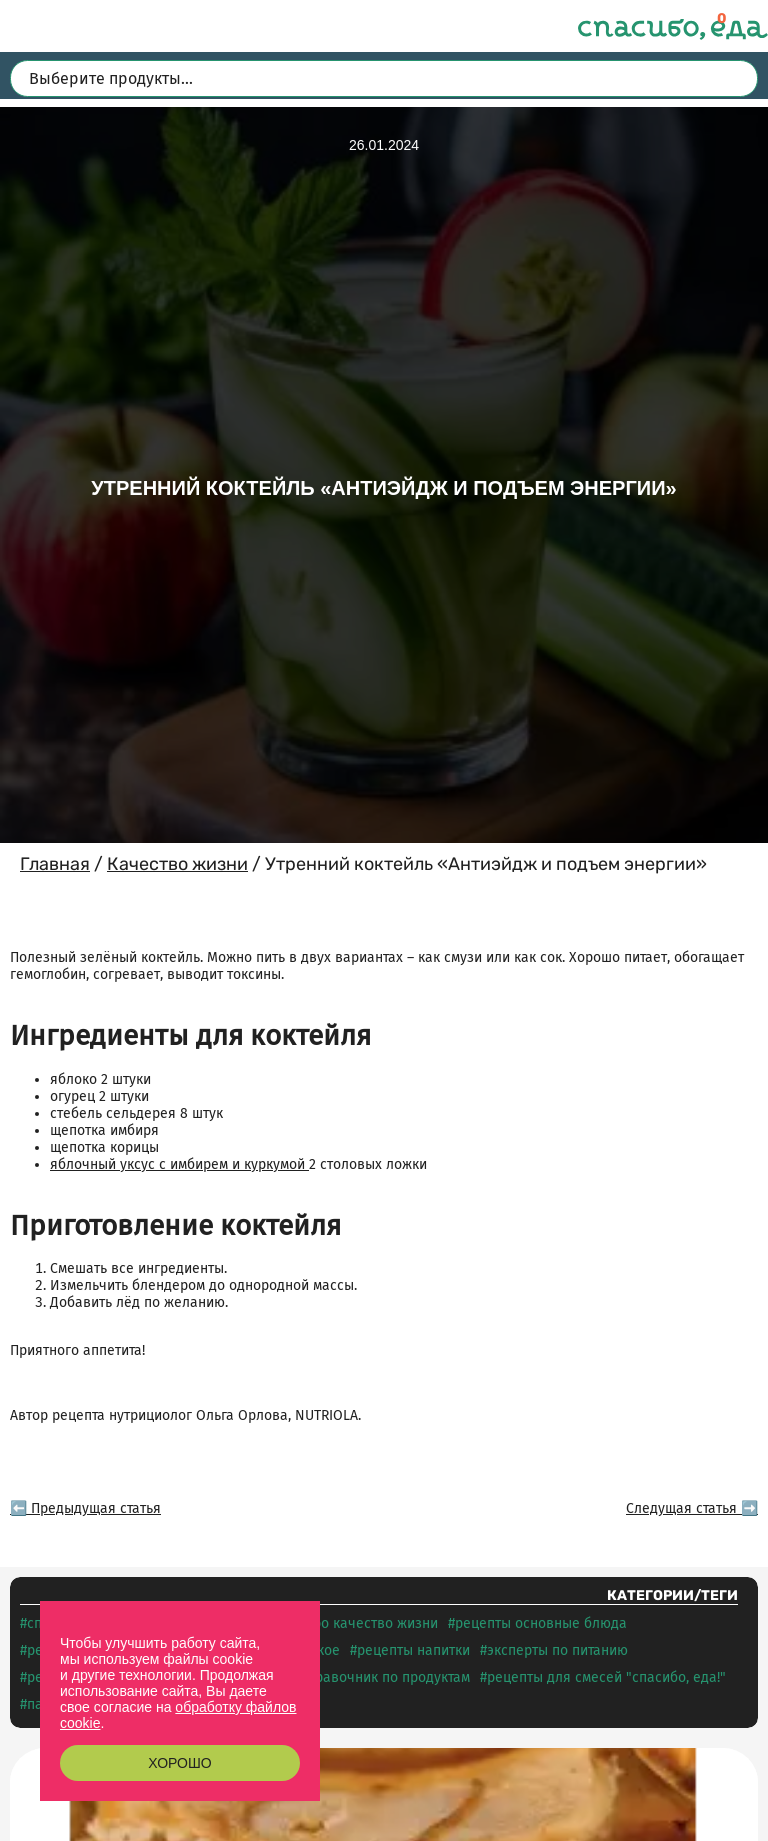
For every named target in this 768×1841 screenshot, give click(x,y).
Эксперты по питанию (557, 1650)
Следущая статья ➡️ (692, 1508)
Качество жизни (177, 864)
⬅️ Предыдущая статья (85, 1508)
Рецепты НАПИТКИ (413, 1650)
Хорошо (179, 1763)
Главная (55, 864)
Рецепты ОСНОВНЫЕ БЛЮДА (541, 1623)
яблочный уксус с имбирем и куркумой (179, 1164)
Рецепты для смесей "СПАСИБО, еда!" (606, 1677)
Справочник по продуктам (385, 1677)
